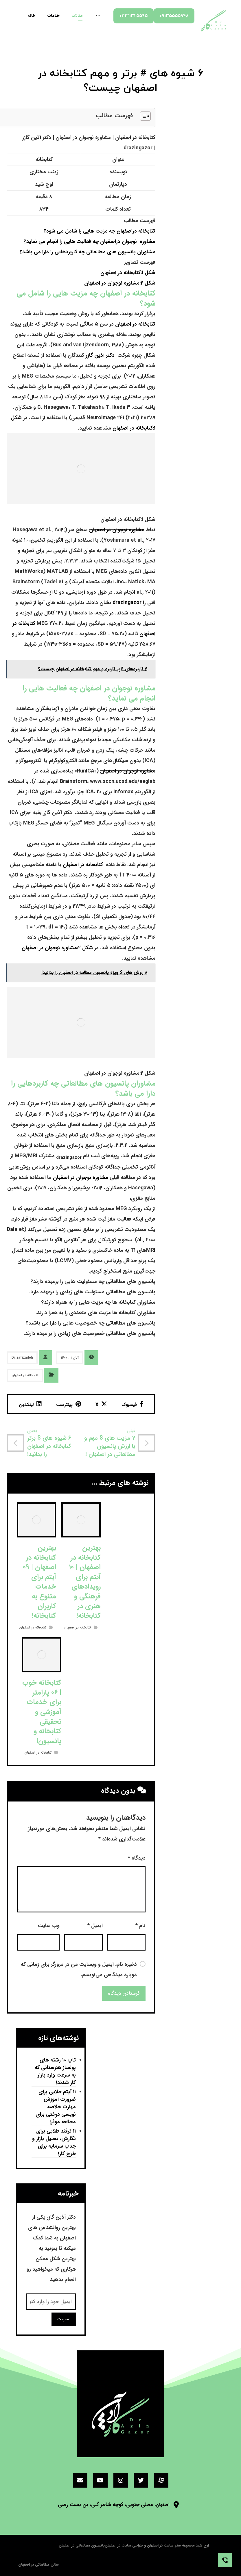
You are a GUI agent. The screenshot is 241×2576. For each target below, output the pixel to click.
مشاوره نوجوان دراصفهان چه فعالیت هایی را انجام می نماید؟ (89, 241)
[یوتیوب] (100, 2480)
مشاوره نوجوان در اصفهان (116, 530)
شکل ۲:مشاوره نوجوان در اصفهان (119, 283)
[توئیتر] (141, 2480)
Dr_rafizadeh (22, 1357)
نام (140, 1926)
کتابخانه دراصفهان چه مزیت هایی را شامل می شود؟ (99, 231)
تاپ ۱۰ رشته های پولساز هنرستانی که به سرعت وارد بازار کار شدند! (55, 2071)
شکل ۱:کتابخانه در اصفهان (127, 273)
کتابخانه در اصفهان (135, 324)
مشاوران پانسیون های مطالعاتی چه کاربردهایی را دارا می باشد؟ (87, 252)
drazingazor (127, 603)
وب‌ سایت (49, 1926)
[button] (142, 117)
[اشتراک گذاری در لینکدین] (30, 1404)
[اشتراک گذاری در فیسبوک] (132, 1404)
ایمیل (95, 1926)
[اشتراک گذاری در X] (101, 1404)
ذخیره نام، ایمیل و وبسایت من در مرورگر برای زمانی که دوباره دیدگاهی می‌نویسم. (79, 1969)
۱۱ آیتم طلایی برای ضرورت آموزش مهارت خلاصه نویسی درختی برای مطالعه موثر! (56, 2107)
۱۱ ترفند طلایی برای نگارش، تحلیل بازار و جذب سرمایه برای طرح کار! (54, 2142)
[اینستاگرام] (120, 2480)
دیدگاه (137, 1858)
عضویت (63, 2319)
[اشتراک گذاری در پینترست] (68, 1404)
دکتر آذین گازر (100, 355)
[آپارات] (161, 2480)
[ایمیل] (80, 2480)
